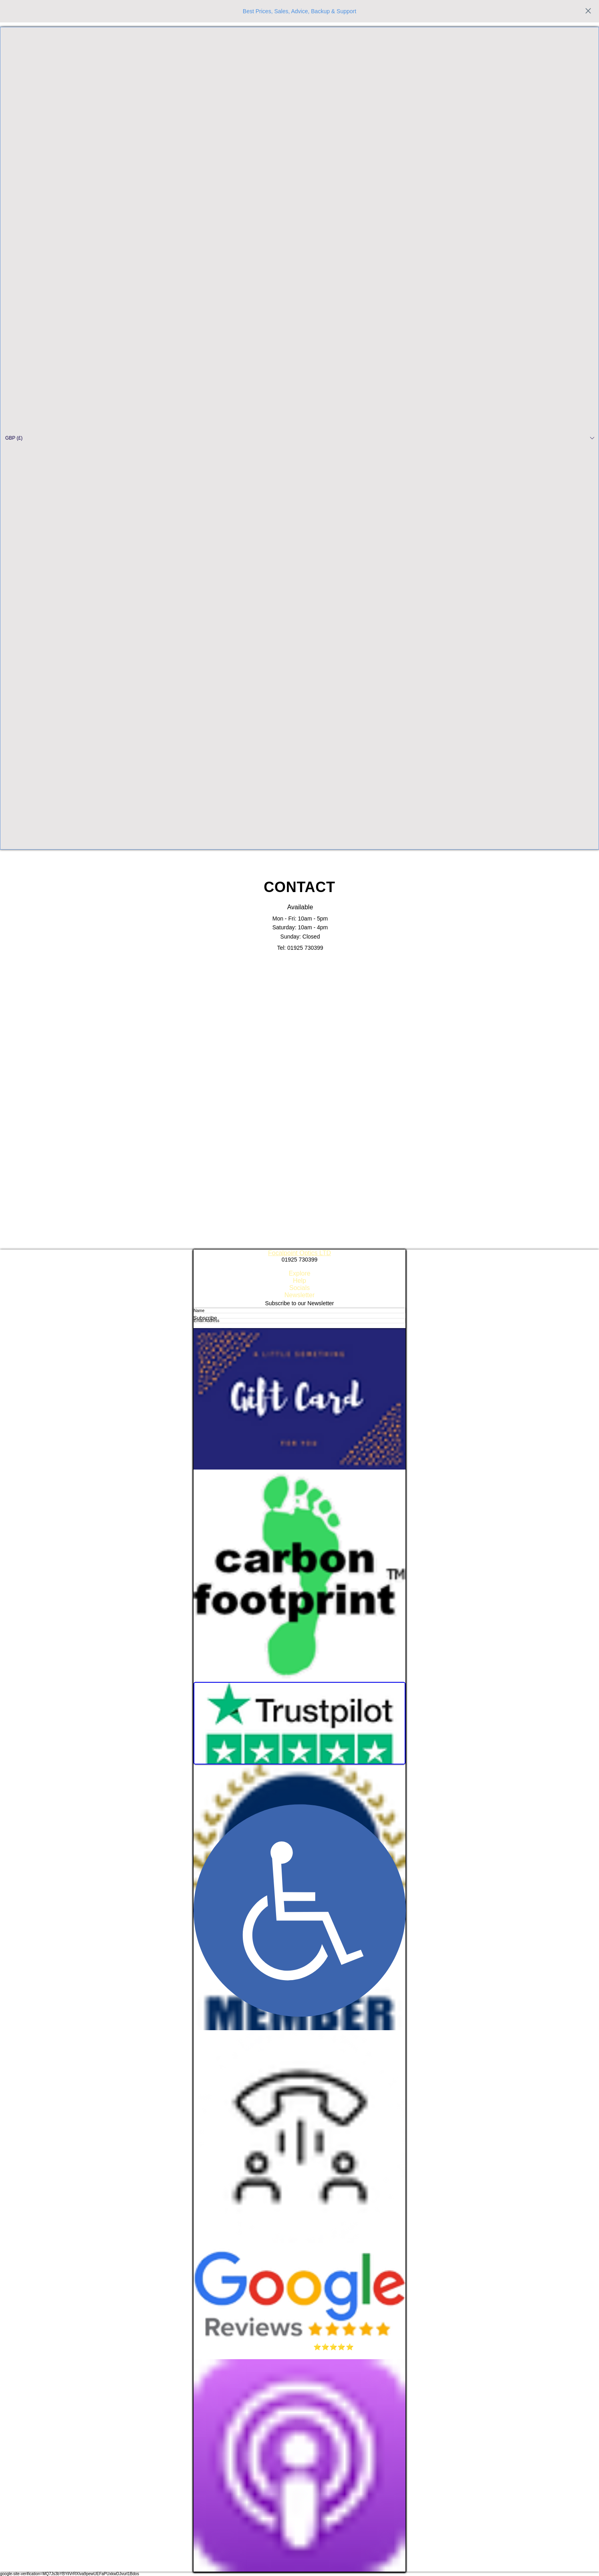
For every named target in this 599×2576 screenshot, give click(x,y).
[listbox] (299, 438)
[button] (299, 438)
